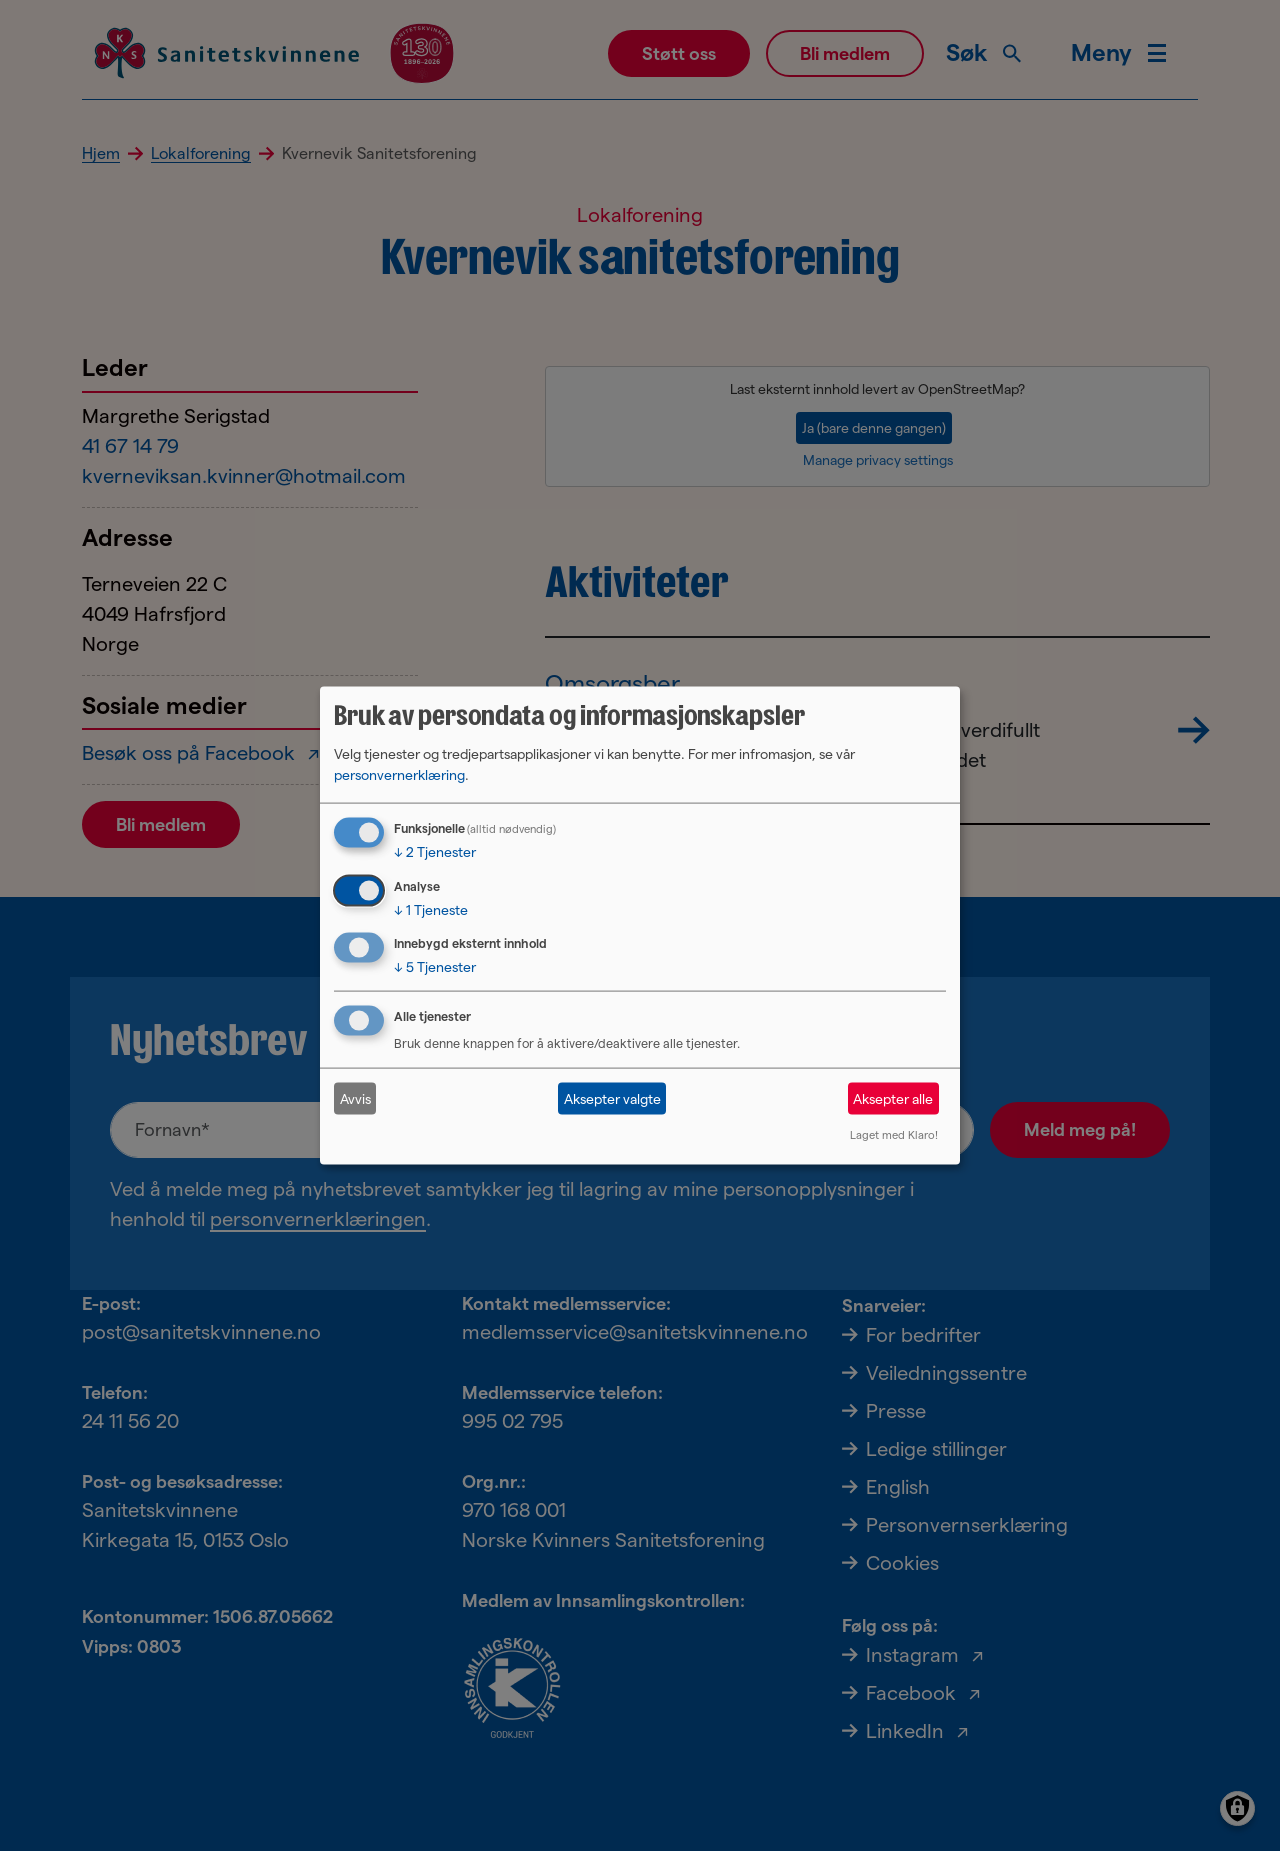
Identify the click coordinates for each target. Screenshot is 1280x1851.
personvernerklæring (399, 774)
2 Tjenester (435, 851)
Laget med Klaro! (894, 1135)
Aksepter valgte (612, 1098)
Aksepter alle (893, 1098)
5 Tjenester (435, 967)
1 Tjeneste (431, 909)
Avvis (355, 1098)
